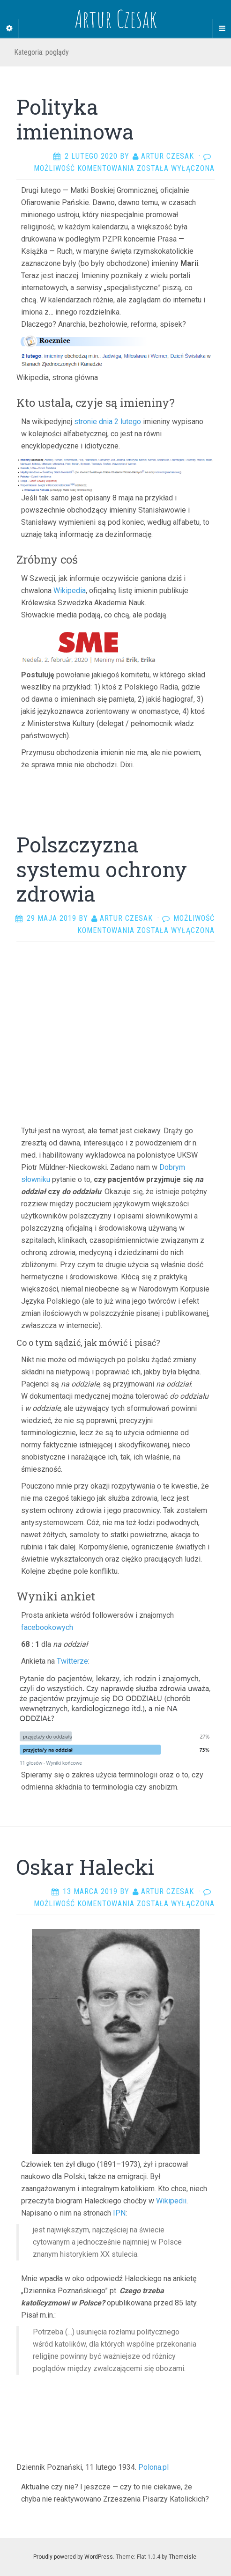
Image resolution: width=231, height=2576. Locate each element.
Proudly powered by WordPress (73, 2557)
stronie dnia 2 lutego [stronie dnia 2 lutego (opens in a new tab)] (107, 421)
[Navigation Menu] (221, 28)
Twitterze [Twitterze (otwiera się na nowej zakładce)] (72, 1661)
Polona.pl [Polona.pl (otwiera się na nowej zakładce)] (153, 2467)
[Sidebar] (9, 28)
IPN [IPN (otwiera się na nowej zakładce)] (119, 2213)
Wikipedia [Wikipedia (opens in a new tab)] (69, 590)
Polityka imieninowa (75, 119)
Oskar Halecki (85, 1866)
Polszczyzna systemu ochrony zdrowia (101, 869)
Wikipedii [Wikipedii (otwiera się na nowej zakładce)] (171, 2200)
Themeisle (182, 2557)
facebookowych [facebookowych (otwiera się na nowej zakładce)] (47, 1627)
